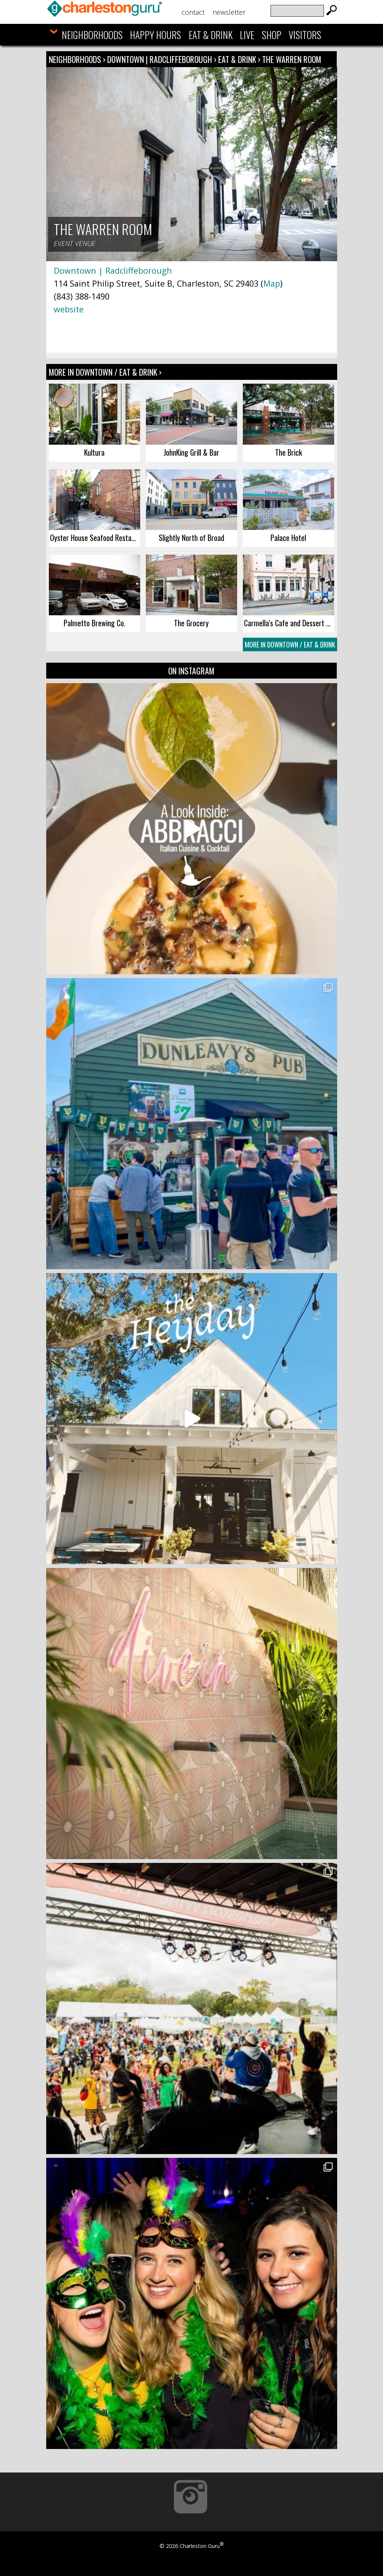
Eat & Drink (211, 35)
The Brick (288, 452)
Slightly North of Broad (191, 537)
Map (271, 283)
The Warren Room (291, 59)
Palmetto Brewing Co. (94, 623)
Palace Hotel (288, 537)
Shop (271, 35)
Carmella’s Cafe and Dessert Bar (289, 623)
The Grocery (191, 623)
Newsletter (229, 12)
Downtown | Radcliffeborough (160, 59)
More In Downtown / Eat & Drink (290, 644)
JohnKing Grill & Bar (191, 452)
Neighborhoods (92, 35)
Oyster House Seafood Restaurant (95, 537)
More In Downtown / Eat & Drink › (105, 372)
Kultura (94, 452)
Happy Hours (155, 35)
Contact (193, 12)
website (69, 309)
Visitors (305, 35)
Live (247, 35)
